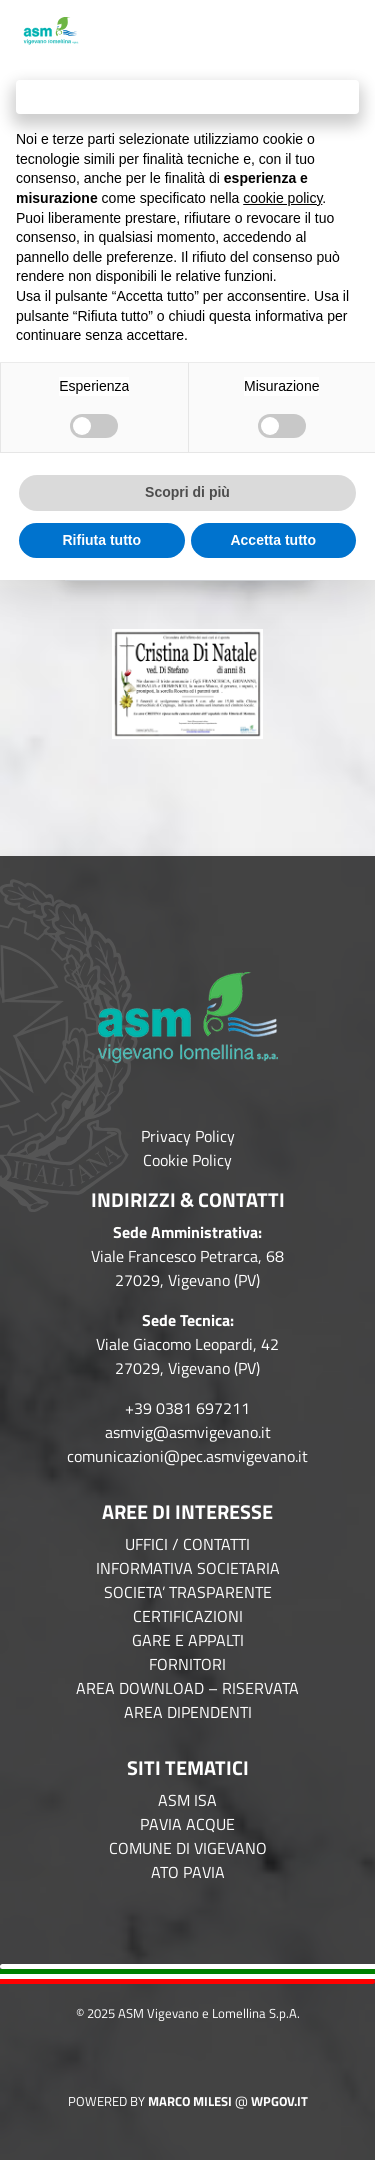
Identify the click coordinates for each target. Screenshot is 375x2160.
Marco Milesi (190, 2101)
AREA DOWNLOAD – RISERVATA (187, 1688)
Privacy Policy (188, 1136)
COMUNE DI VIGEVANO (188, 1848)
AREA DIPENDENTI (188, 1712)
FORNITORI (187, 1664)
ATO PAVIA (188, 1872)
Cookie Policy (187, 1160)
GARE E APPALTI (188, 1640)
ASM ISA (187, 1800)
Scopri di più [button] (187, 492)
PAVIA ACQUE (187, 1824)
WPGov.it (279, 2101)
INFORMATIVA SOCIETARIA (188, 1568)
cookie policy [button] (282, 198)
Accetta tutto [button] (273, 540)
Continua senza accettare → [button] (187, 96)
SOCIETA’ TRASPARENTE (188, 1592)
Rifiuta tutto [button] (101, 540)
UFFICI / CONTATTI (187, 1544)
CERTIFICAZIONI (188, 1616)
